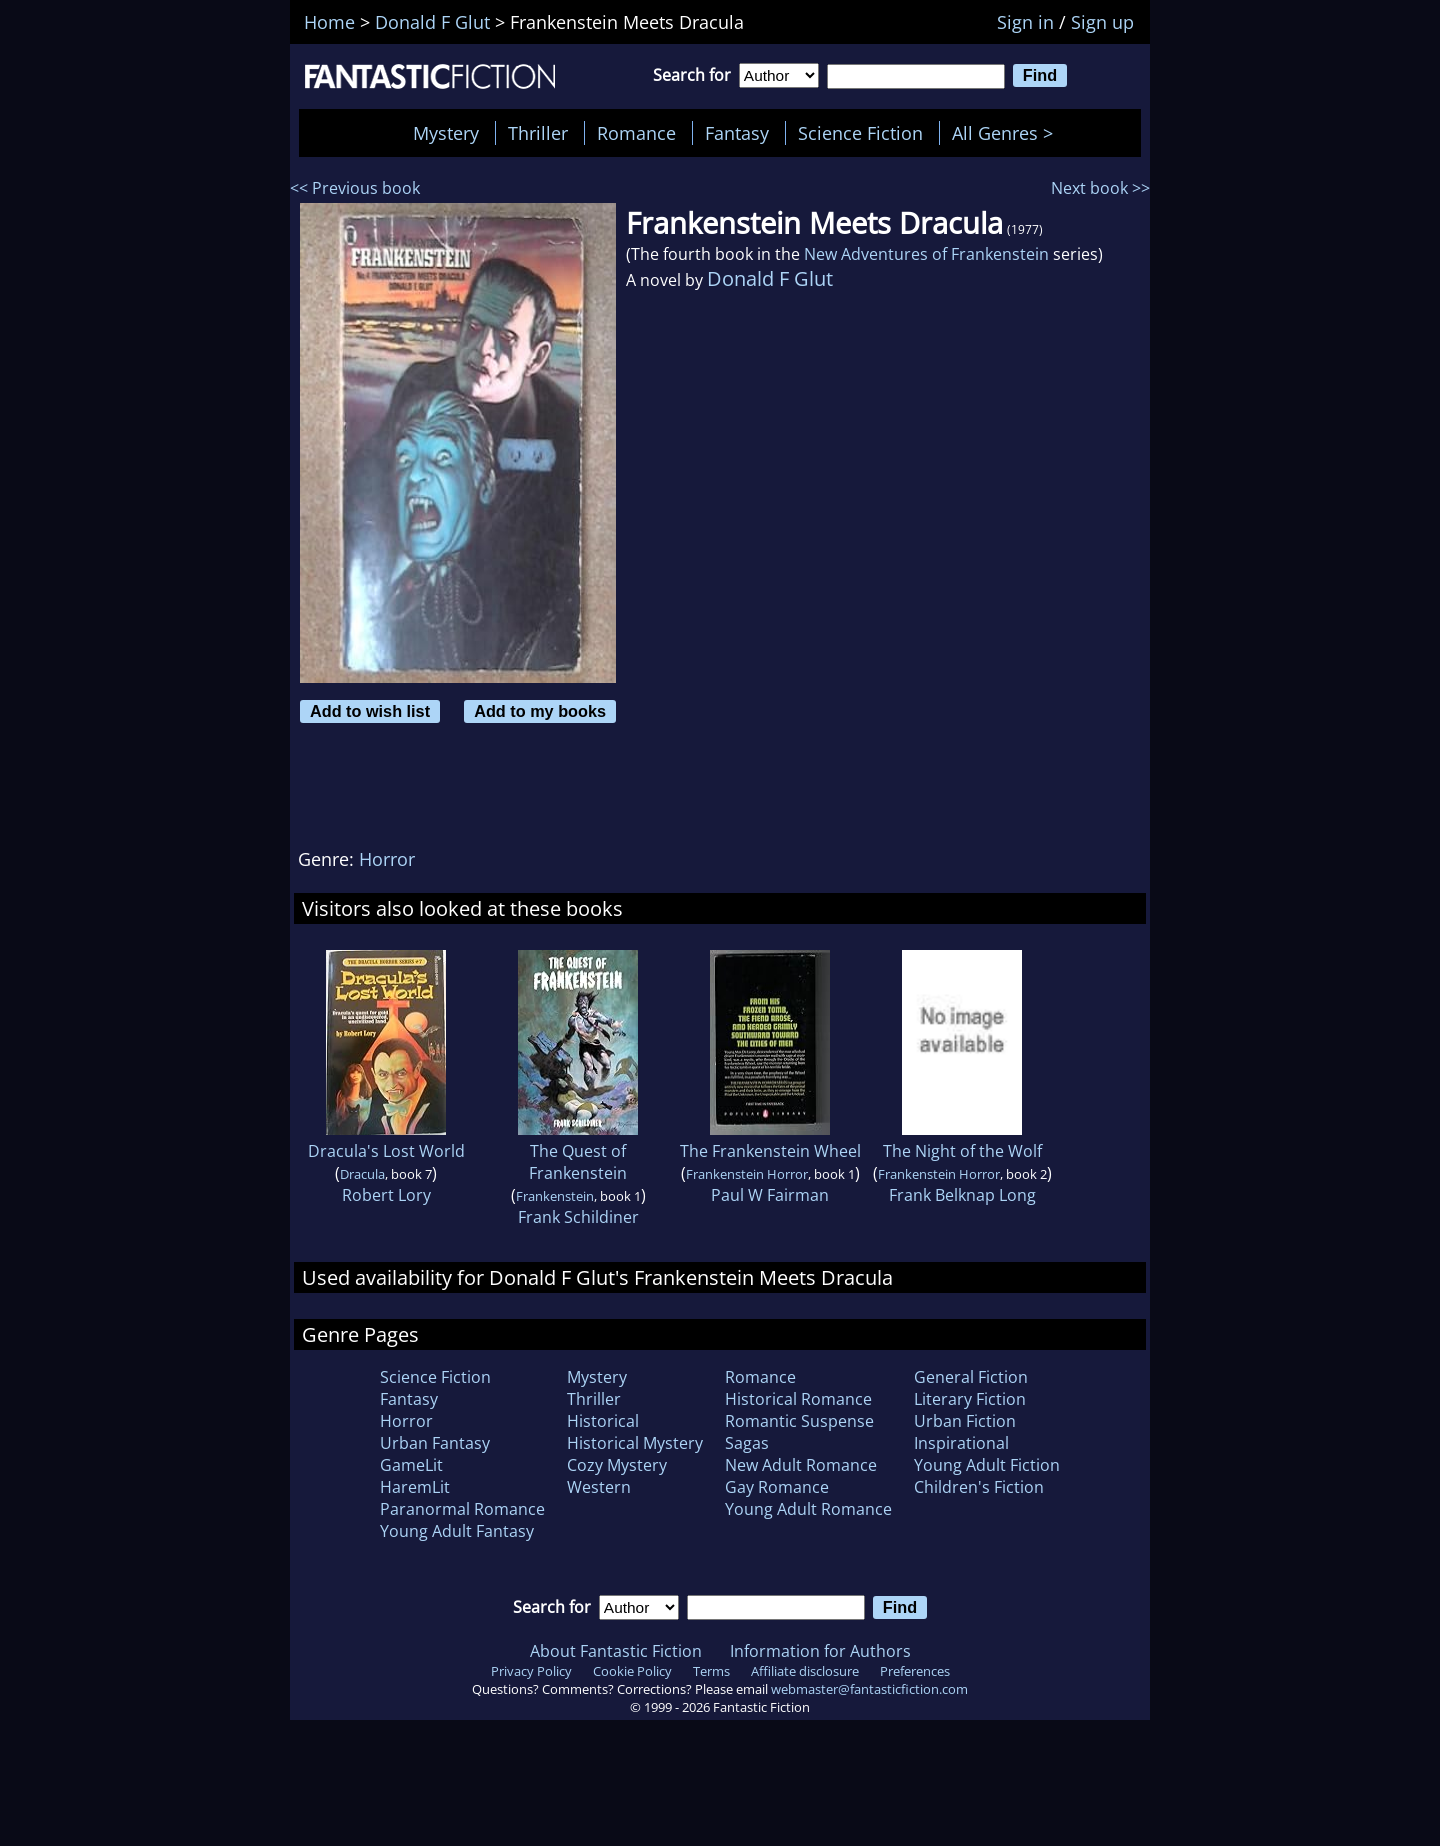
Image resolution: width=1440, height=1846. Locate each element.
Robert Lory (386, 1195)
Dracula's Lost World (386, 1151)
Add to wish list (370, 711)
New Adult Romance (801, 1465)
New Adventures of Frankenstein (926, 254)
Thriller (538, 133)
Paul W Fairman (770, 1195)
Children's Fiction (979, 1487)
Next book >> (1100, 188)
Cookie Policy (632, 1671)
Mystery (446, 133)
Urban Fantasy (435, 1443)
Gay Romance (777, 1487)
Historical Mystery (635, 1443)
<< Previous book (355, 188)
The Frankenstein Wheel (770, 1151)
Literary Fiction (970, 1399)
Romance (636, 133)
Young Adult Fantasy (457, 1531)
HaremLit (415, 1487)
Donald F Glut (770, 278)
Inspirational (961, 1443)
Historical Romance (798, 1399)
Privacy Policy (531, 1671)
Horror (387, 859)
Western (599, 1487)
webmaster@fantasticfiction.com (869, 1689)
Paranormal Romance (462, 1509)
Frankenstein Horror (747, 1174)
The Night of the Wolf (962, 1151)
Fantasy (737, 133)
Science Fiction (860, 133)
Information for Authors (820, 1651)
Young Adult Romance (808, 1509)
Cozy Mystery (617, 1465)
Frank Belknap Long (962, 1195)
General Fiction (971, 1377)
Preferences (915, 1671)
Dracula (362, 1174)
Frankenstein (555, 1196)
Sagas (747, 1443)
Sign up (1102, 22)
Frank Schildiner (578, 1217)
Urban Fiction (965, 1421)
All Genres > (1007, 133)
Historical (603, 1421)
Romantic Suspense (799, 1421)
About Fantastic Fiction (616, 1651)
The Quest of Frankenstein (578, 1162)
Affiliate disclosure (805, 1671)
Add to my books (540, 711)
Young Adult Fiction (987, 1465)
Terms (711, 1671)
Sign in (1025, 22)
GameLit (411, 1465)
